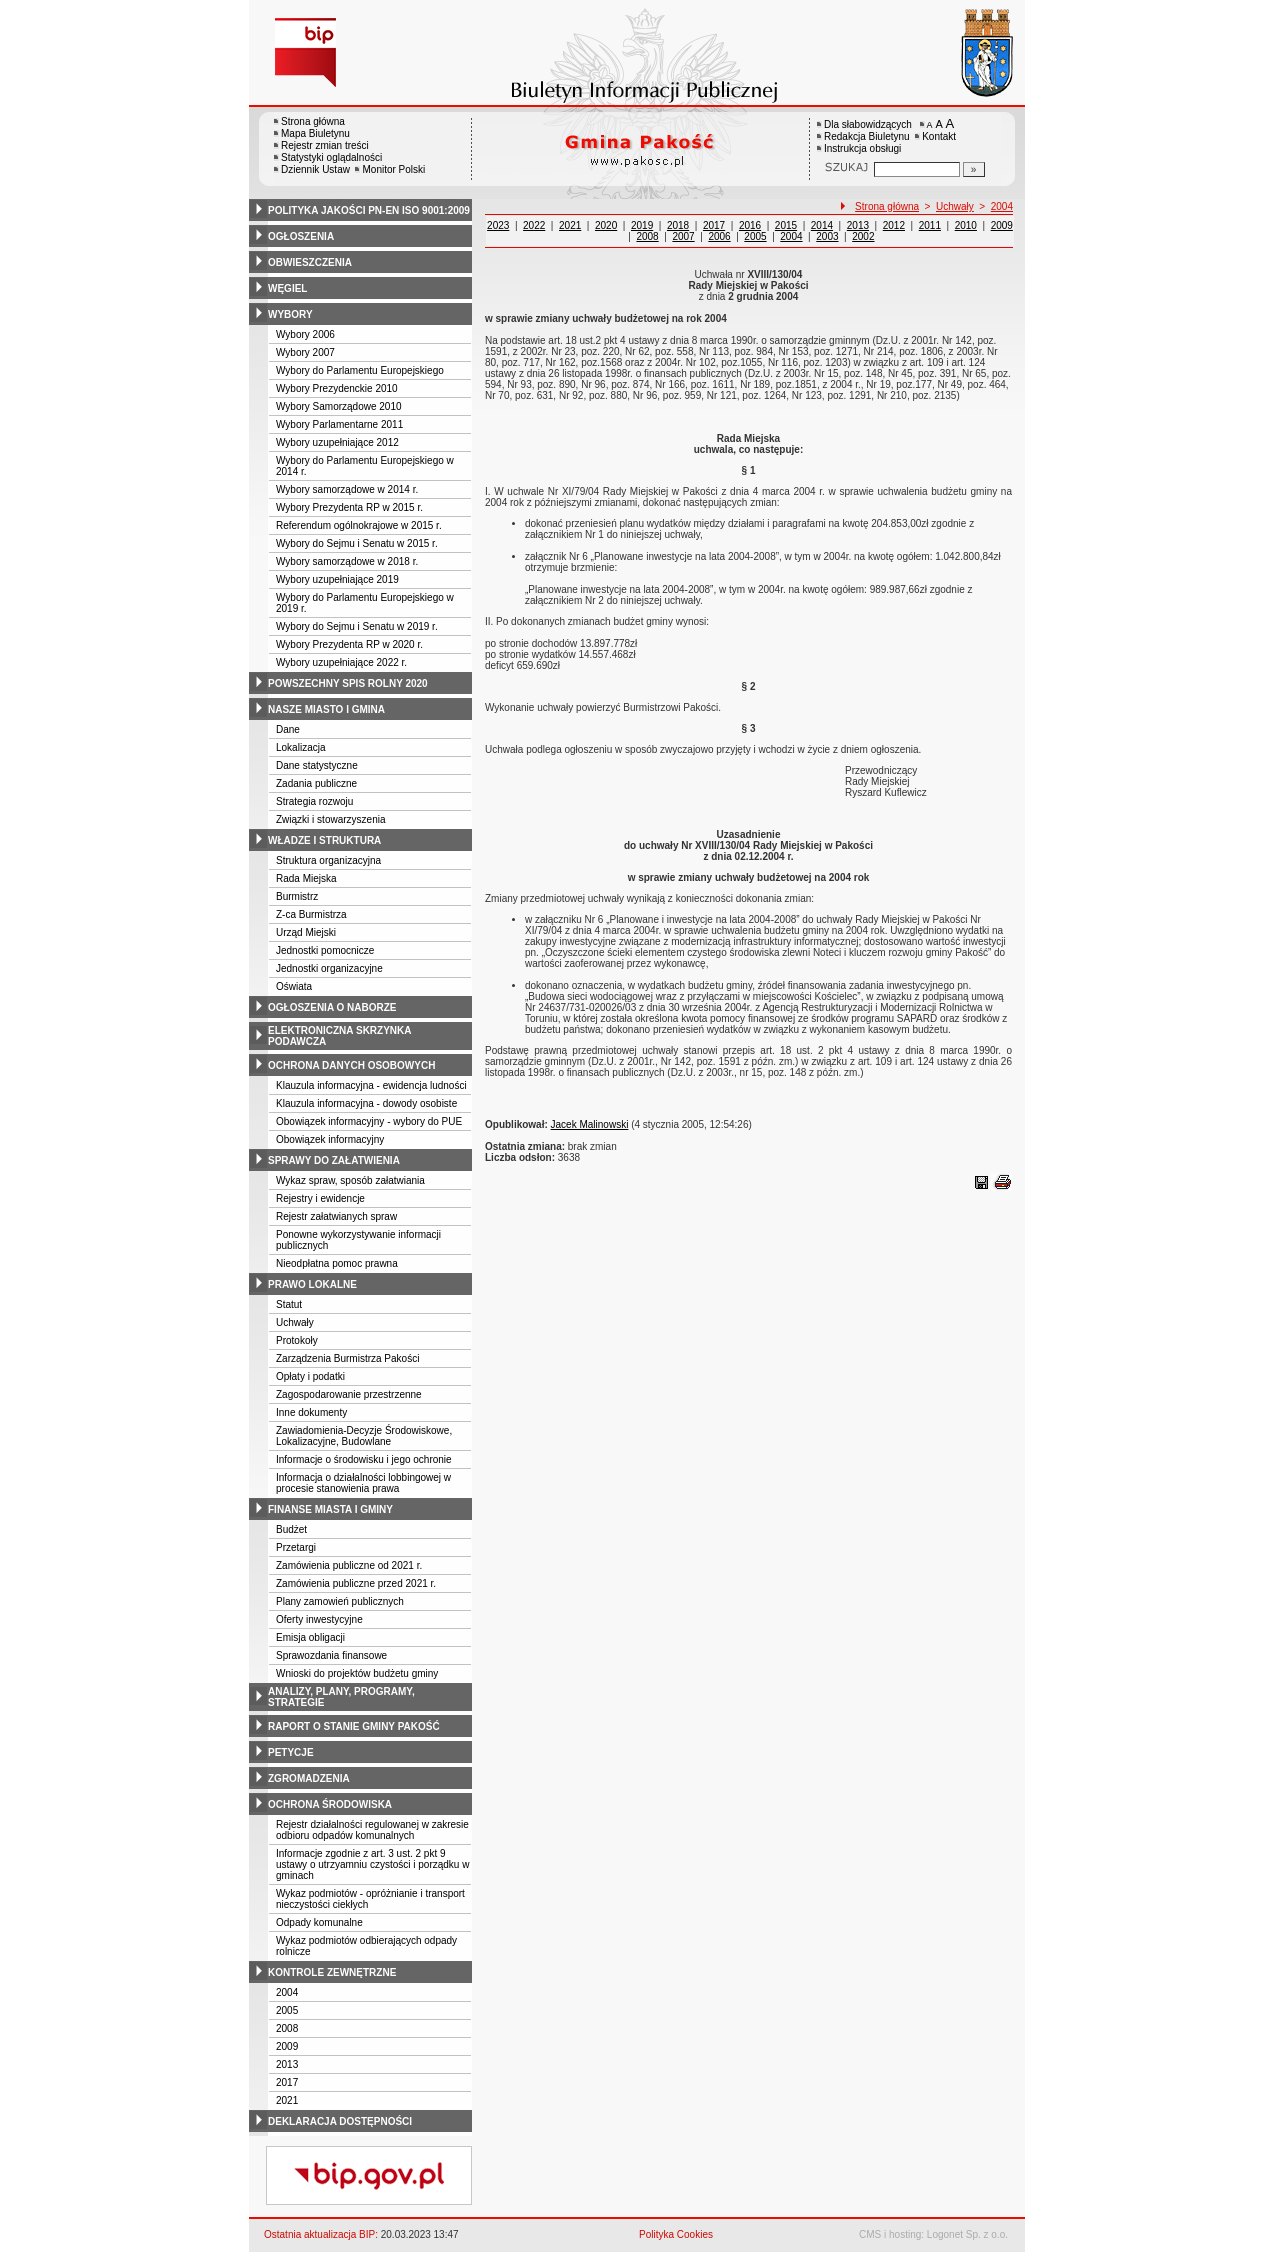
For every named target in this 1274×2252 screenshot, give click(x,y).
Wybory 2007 (305, 352)
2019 (642, 225)
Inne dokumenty (311, 1412)
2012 (894, 225)
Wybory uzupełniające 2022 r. (341, 662)
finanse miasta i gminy (330, 1509)
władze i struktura (324, 840)
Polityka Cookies (676, 2234)
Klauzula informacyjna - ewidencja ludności (371, 1085)
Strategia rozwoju (314, 801)
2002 (863, 236)
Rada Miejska (306, 878)
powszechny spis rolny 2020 (348, 683)
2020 (606, 225)
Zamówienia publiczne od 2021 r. (349, 1565)
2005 (287, 2010)
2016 (750, 225)
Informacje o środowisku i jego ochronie (364, 1459)
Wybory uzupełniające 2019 (337, 579)
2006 (719, 236)
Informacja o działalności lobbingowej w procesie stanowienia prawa (363, 1483)
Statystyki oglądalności (331, 157)
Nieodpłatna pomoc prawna (337, 1263)
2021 (287, 2100)
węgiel (287, 288)
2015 (786, 225)
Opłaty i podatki (310, 1376)
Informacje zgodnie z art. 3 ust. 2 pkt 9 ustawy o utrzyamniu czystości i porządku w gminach (372, 1864)
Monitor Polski (393, 169)
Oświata (294, 986)
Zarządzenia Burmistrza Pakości (347, 1358)
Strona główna (313, 121)
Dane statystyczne (317, 765)
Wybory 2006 (305, 334)
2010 (966, 225)
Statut (289, 1304)
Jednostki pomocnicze (325, 950)
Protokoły (297, 1340)
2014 (822, 225)
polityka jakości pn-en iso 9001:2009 (369, 210)
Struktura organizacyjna (328, 860)
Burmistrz (297, 896)
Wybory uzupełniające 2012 (337, 442)
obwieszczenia (310, 262)
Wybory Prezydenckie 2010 (337, 388)
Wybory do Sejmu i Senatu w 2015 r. (357, 543)
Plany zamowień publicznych (340, 1601)
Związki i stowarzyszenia (330, 819)
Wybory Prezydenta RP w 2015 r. (349, 507)
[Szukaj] (974, 169)
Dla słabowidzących (868, 124)
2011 (930, 225)
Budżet (291, 1529)
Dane (288, 729)
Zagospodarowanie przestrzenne (349, 1394)
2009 (287, 2046)
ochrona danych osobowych (351, 1065)
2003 (827, 236)
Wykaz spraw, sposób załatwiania (350, 1180)
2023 (498, 225)
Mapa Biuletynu (315, 133)
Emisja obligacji (310, 1637)
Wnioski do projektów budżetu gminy (357, 1673)
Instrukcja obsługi (862, 148)
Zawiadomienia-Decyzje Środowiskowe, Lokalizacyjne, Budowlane (364, 1436)
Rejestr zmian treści (325, 145)
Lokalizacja (300, 747)
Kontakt (939, 136)
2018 (678, 225)
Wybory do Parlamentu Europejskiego (360, 370)
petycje (291, 1752)
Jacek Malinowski (590, 1124)
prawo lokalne (312, 1284)
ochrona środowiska (330, 1804)
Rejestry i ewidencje (320, 1198)
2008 (287, 2028)
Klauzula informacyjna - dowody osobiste (366, 1103)
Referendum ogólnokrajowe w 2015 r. (359, 525)
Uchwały (295, 1322)
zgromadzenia (309, 1778)
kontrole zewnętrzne (332, 1972)
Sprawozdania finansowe (331, 1655)
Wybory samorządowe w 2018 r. (347, 561)
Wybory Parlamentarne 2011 (339, 424)
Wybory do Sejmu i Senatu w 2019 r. (357, 626)
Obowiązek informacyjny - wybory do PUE (369, 1121)
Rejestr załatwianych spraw (336, 1216)
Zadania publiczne (316, 783)
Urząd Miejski (306, 932)
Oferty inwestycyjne (319, 1619)
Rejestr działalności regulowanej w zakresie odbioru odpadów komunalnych (372, 1830)
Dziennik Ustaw (315, 169)
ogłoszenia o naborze (332, 1007)
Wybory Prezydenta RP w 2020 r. (349, 644)
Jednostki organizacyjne (329, 968)
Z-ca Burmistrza (311, 914)
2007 (683, 236)
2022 (534, 225)
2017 (287, 2082)
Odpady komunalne (319, 1922)
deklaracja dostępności (340, 2121)
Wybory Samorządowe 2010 (339, 406)
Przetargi (296, 1547)
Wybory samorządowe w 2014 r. (347, 489)
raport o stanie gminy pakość (354, 1726)
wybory (290, 314)
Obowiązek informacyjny (330, 1139)
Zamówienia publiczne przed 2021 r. (356, 1583)
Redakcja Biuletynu (867, 136)
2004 (287, 1992)
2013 (287, 2064)
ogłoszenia (301, 236)
